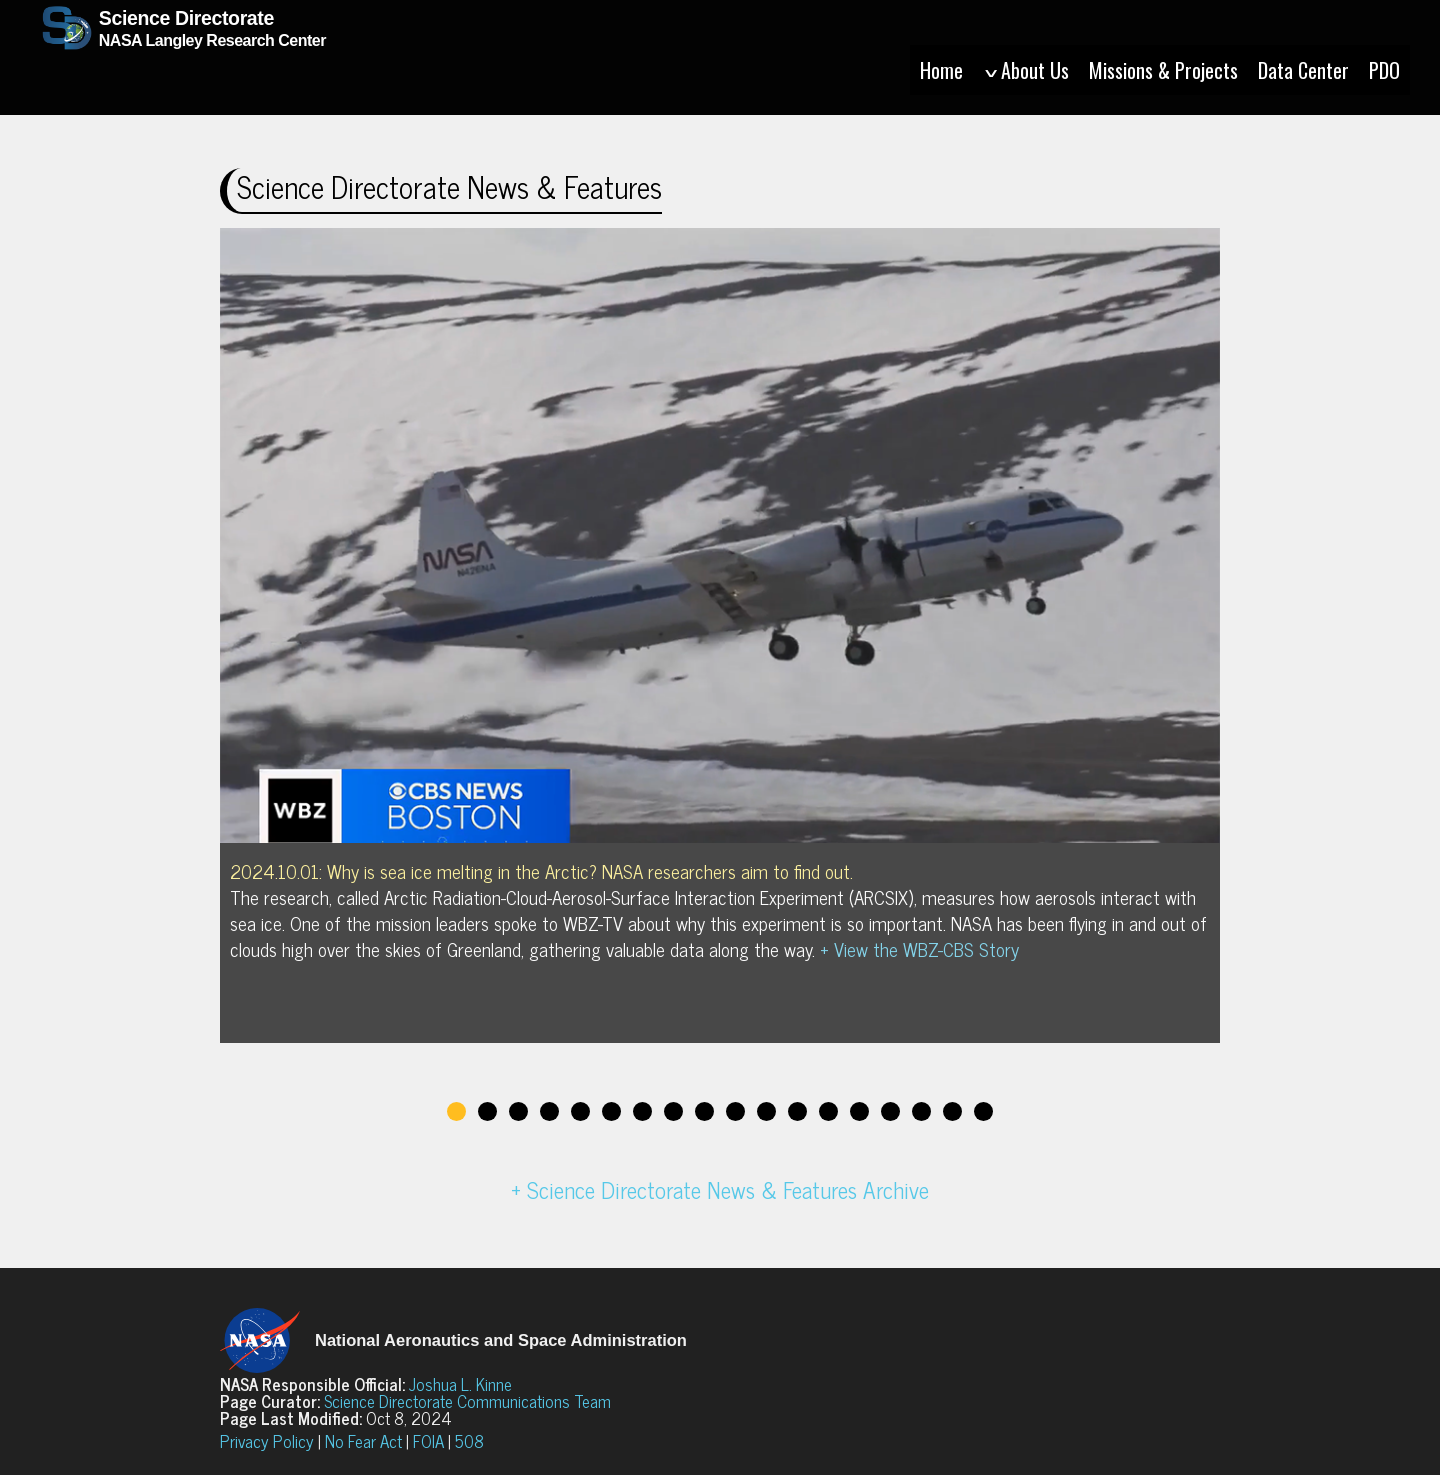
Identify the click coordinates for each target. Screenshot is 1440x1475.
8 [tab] (673, 1111)
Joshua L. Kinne (460, 1384)
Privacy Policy (267, 1441)
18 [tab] (983, 1111)
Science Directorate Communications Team (467, 1401)
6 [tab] (611, 1111)
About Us (1026, 70)
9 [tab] (704, 1111)
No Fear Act (363, 1441)
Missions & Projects (1163, 70)
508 (469, 1441)
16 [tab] (921, 1111)
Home (941, 70)
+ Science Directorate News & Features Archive (720, 1189)
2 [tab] (487, 1111)
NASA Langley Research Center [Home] (193, 56)
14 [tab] (859, 1111)
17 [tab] (952, 1111)
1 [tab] (456, 1111)
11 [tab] (766, 1111)
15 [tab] (890, 1111)
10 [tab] (735, 1111)
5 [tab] (580, 1111)
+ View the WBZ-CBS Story (919, 949)
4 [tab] (549, 1111)
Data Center (1303, 70)
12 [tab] (797, 1111)
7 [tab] (642, 1111)
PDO (1384, 70)
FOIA (428, 1441)
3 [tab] (518, 1111)
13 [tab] (828, 1111)
